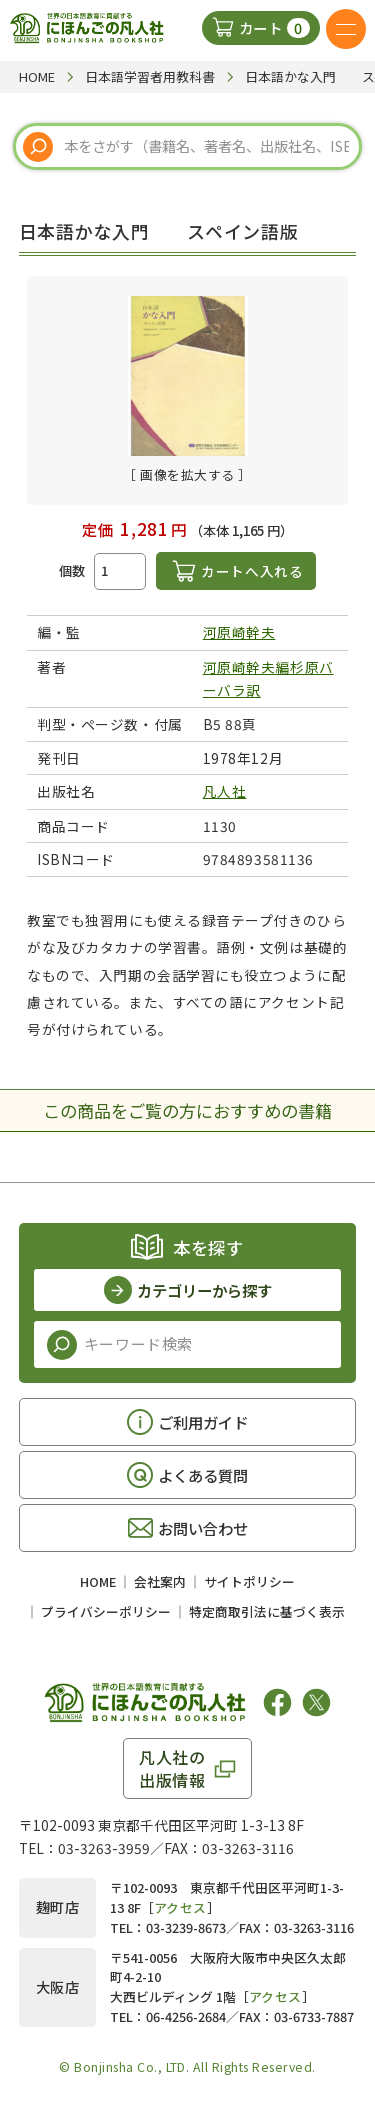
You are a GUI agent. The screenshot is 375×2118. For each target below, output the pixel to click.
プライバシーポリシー (106, 1611)
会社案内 (160, 1581)
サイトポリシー (249, 1581)
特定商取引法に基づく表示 (267, 1611)
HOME (98, 1581)
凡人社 (225, 791)
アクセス (180, 1907)
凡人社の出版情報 (172, 1768)
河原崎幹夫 (239, 632)
